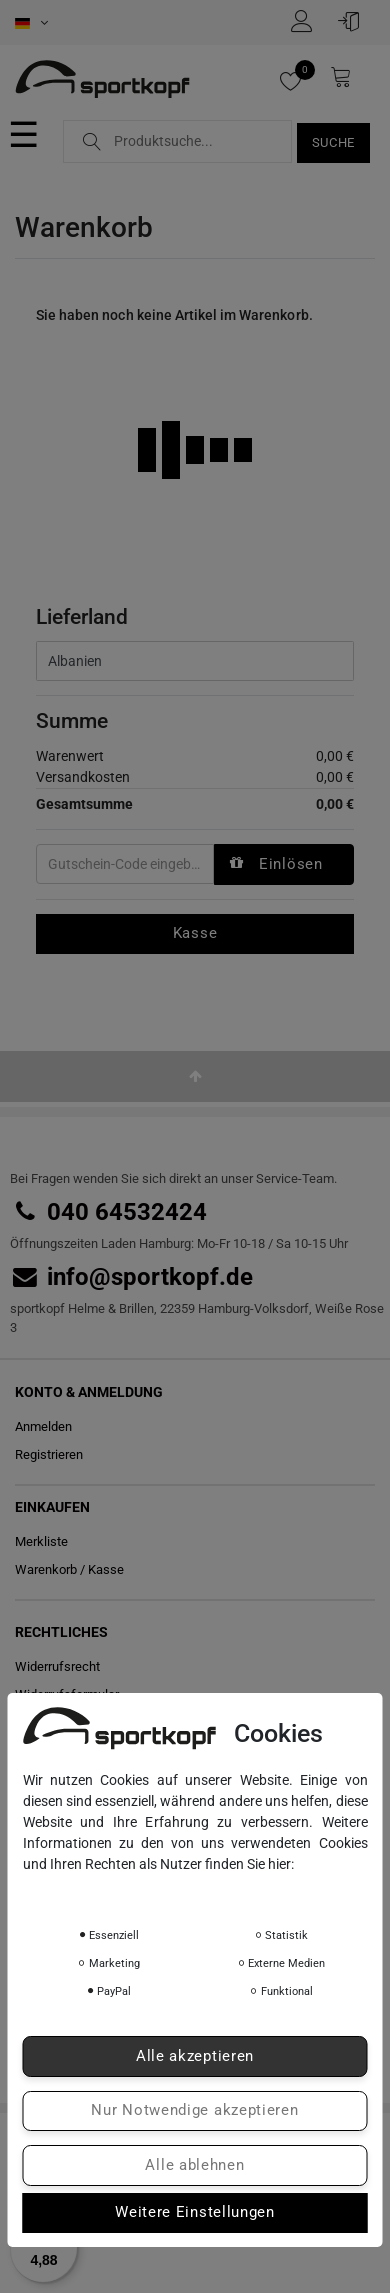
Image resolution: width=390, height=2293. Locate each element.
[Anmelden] (354, 21)
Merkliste (41, 1541)
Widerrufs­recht (57, 1666)
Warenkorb (46, 1569)
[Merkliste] (300, 81)
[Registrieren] (307, 21)
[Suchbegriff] (177, 141)
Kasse (195, 933)
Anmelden (43, 1426)
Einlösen (276, 864)
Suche (334, 142)
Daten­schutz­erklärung (98, 1892)
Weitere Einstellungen (195, 2212)
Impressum (218, 1892)
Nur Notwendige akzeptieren (194, 2110)
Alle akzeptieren (195, 2056)
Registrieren (49, 1454)
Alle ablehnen (194, 2165)
